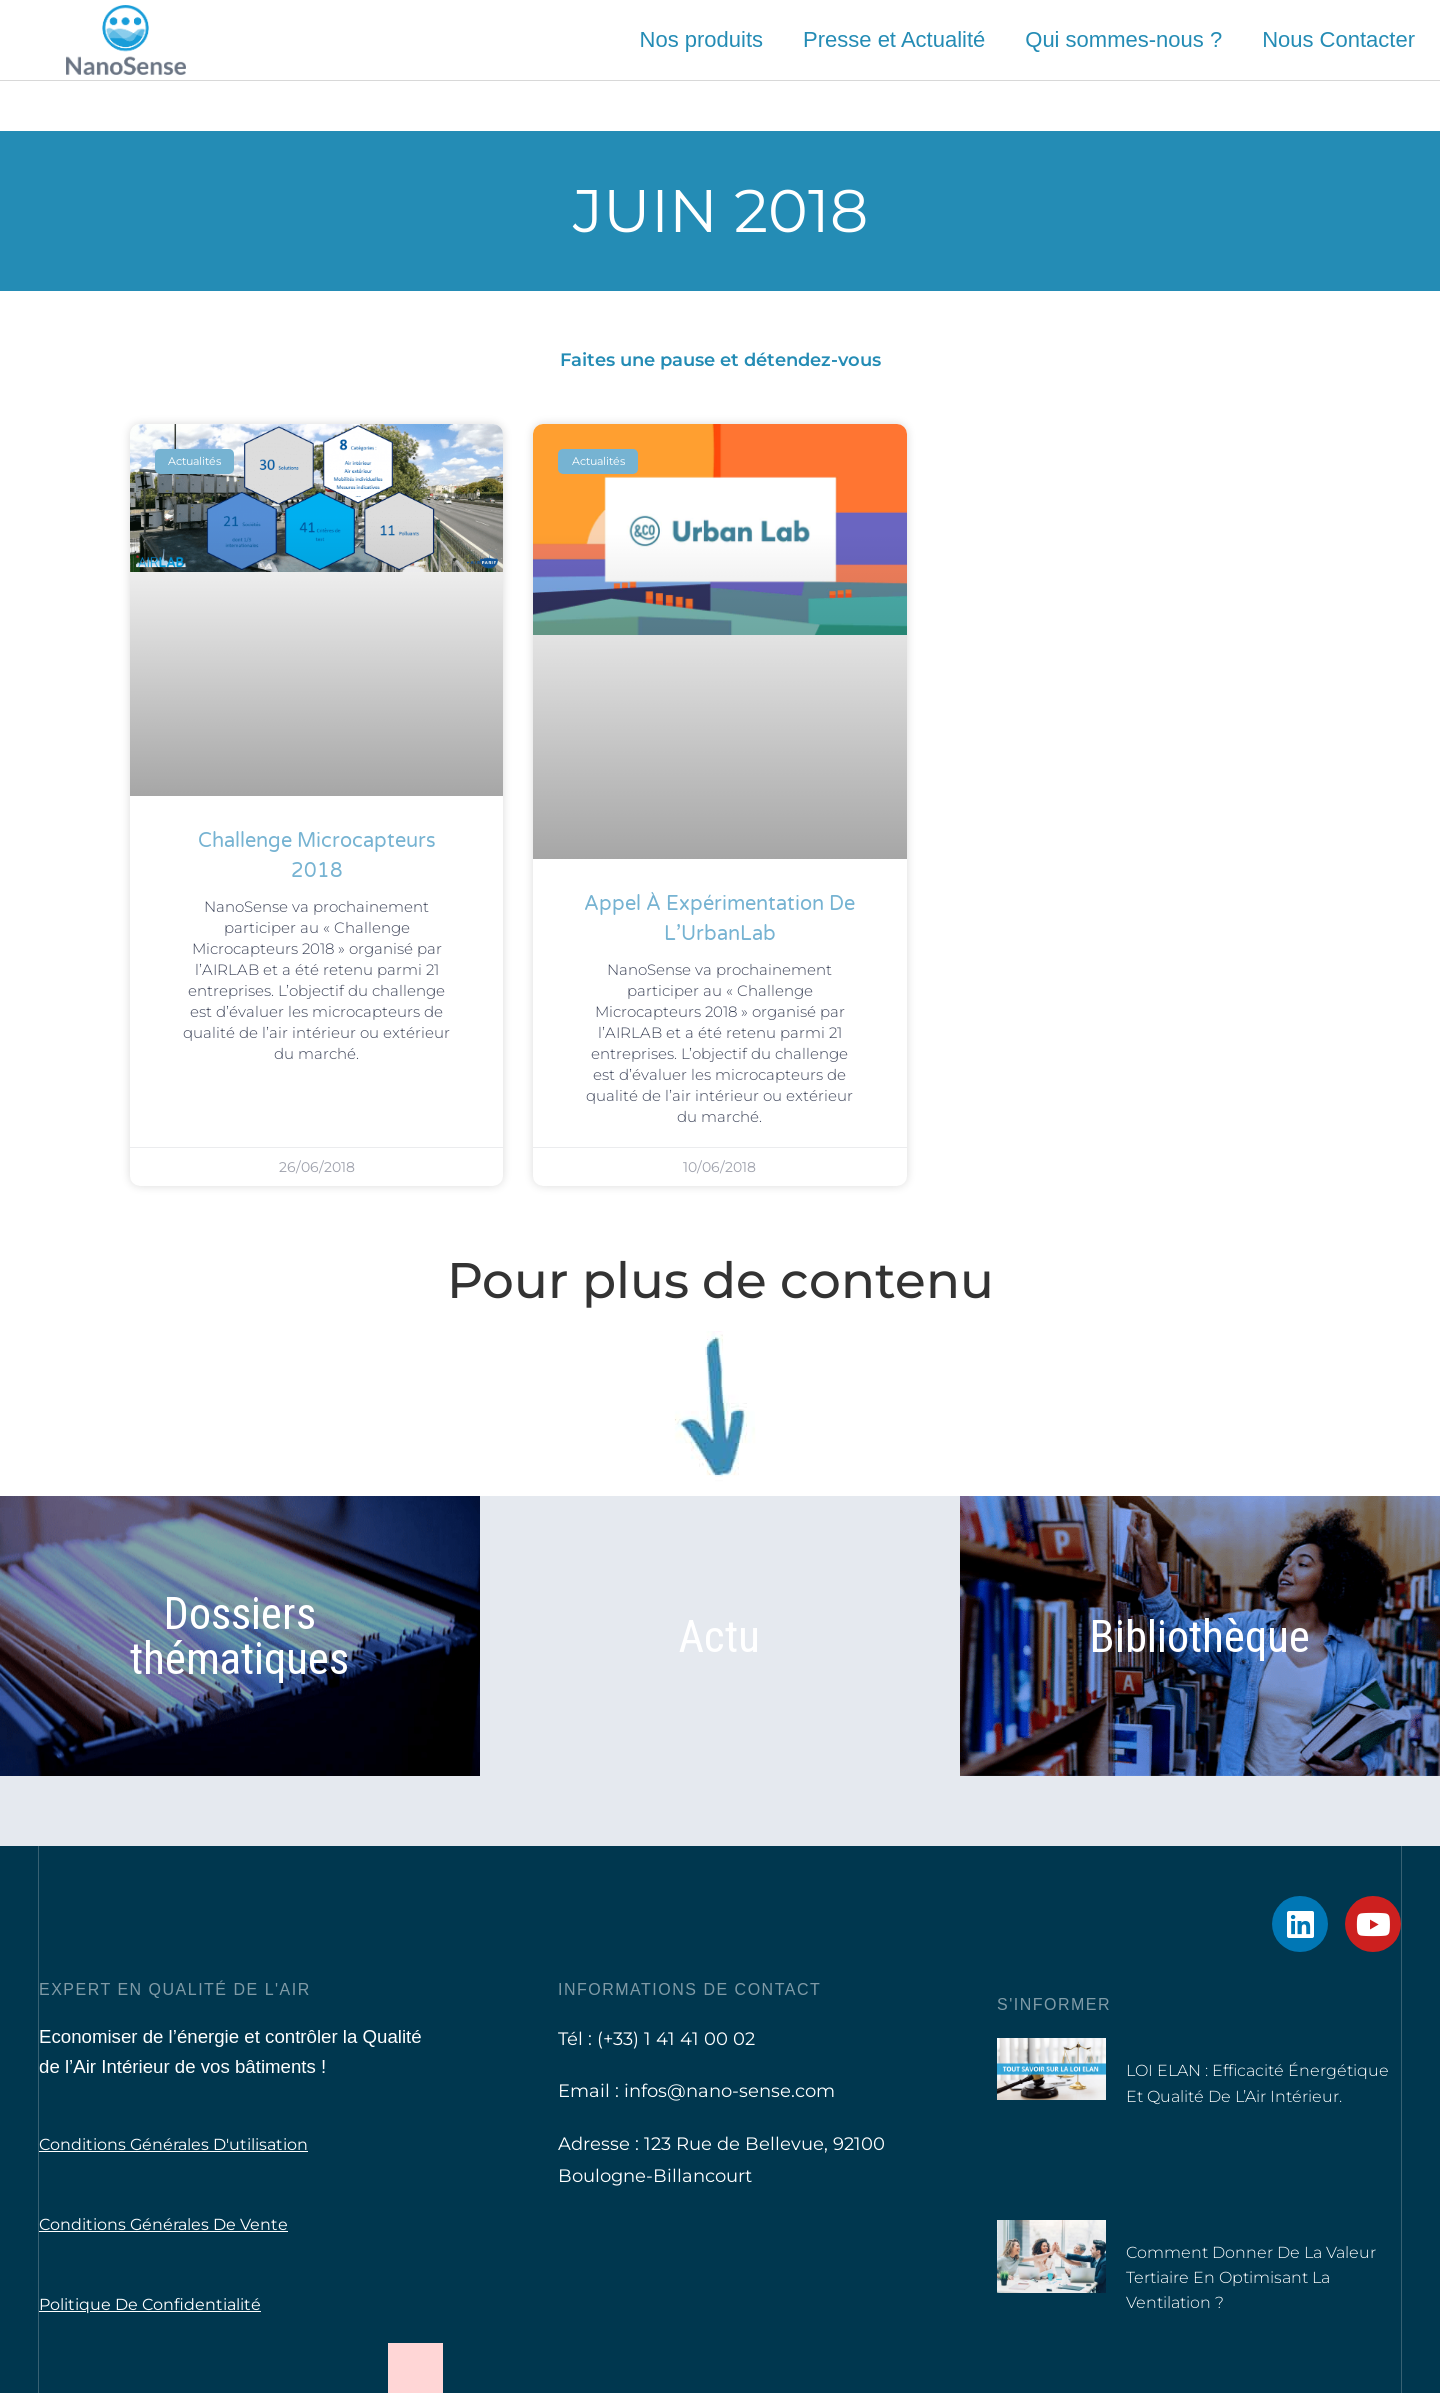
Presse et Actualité (894, 39)
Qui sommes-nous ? (1123, 39)
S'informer (1054, 2004)
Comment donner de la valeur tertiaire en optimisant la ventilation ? (1261, 2277)
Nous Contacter (1338, 39)
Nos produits (702, 39)
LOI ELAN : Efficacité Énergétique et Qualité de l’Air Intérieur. (1245, 2095)
